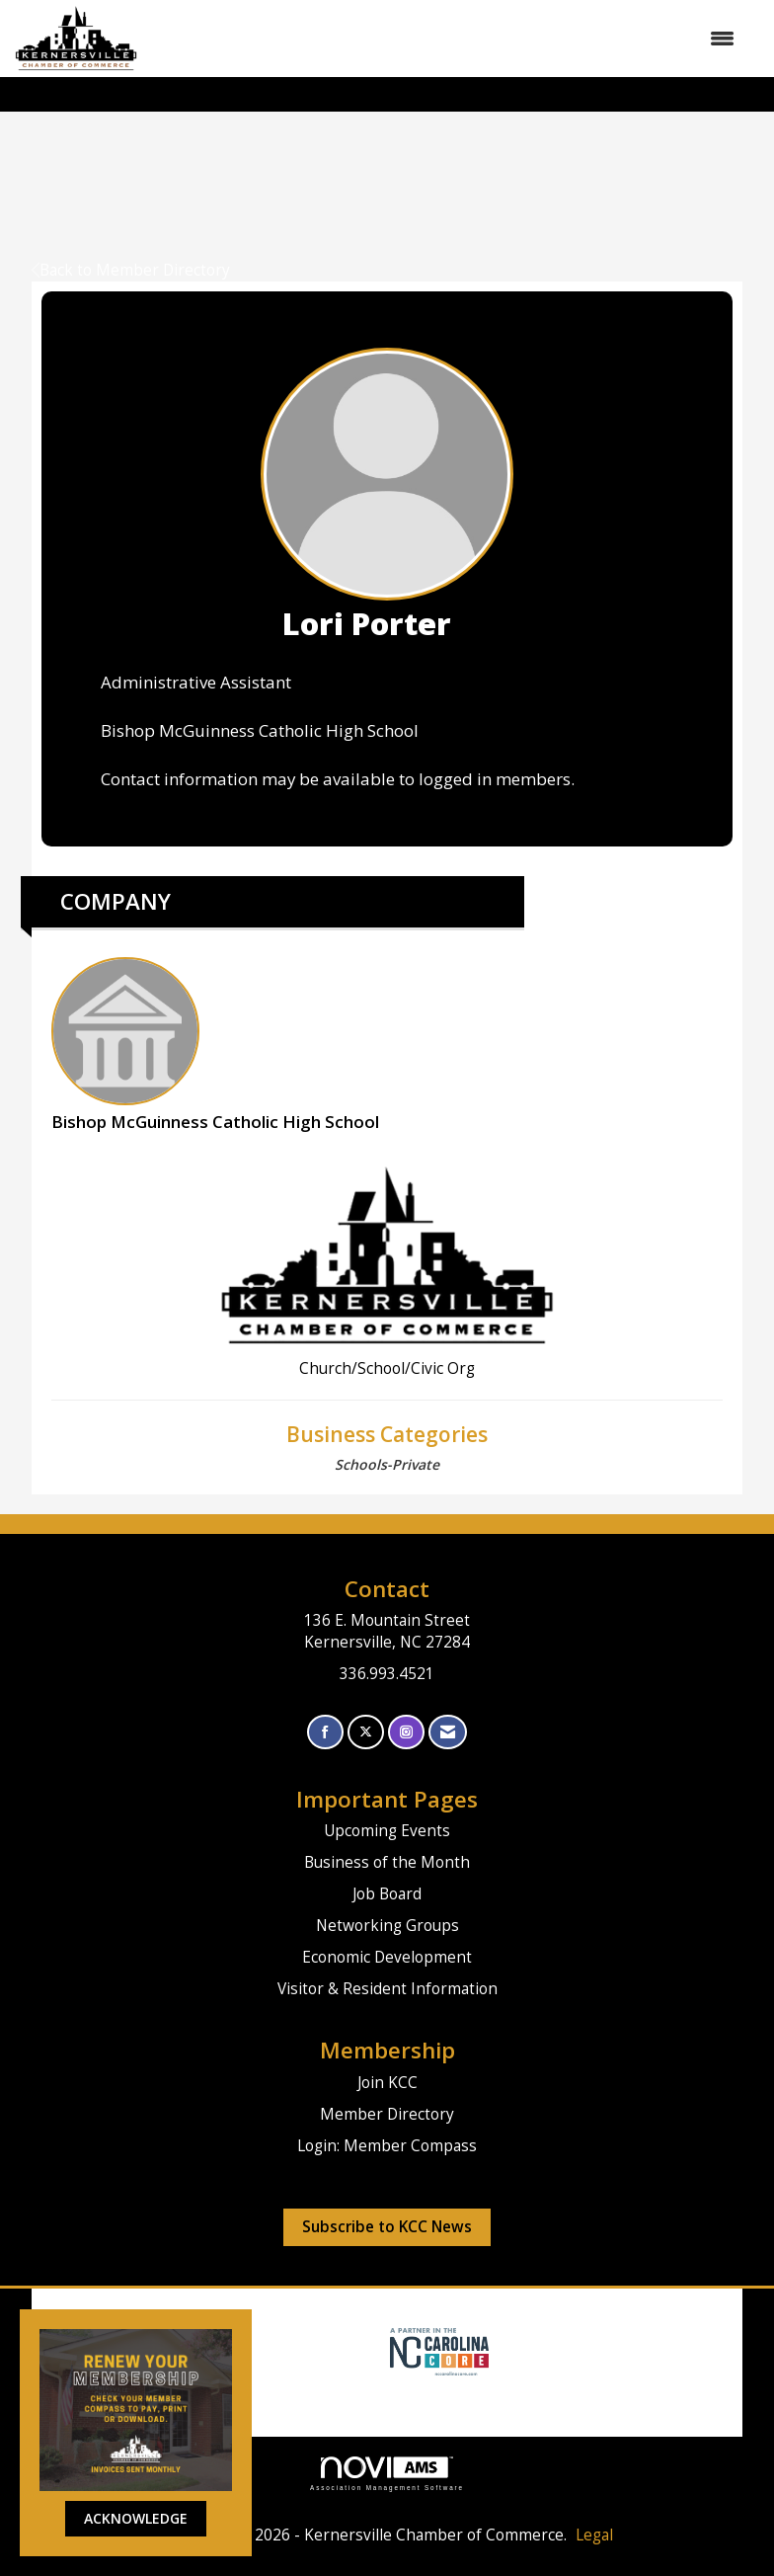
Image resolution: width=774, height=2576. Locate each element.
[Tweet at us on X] (366, 1732)
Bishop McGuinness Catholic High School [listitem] (215, 1045)
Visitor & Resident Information (387, 1988)
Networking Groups (387, 1925)
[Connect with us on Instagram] (406, 1732)
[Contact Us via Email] (447, 1732)
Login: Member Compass (387, 2145)
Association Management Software (387, 2473)
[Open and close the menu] (445, 38)
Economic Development (387, 1957)
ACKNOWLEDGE (136, 2518)
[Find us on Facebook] (325, 1732)
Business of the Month (387, 1862)
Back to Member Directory (131, 270)
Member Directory (387, 2114)
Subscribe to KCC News (387, 2226)
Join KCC (387, 2082)
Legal (594, 2535)
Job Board (387, 1894)
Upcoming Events (387, 1830)
